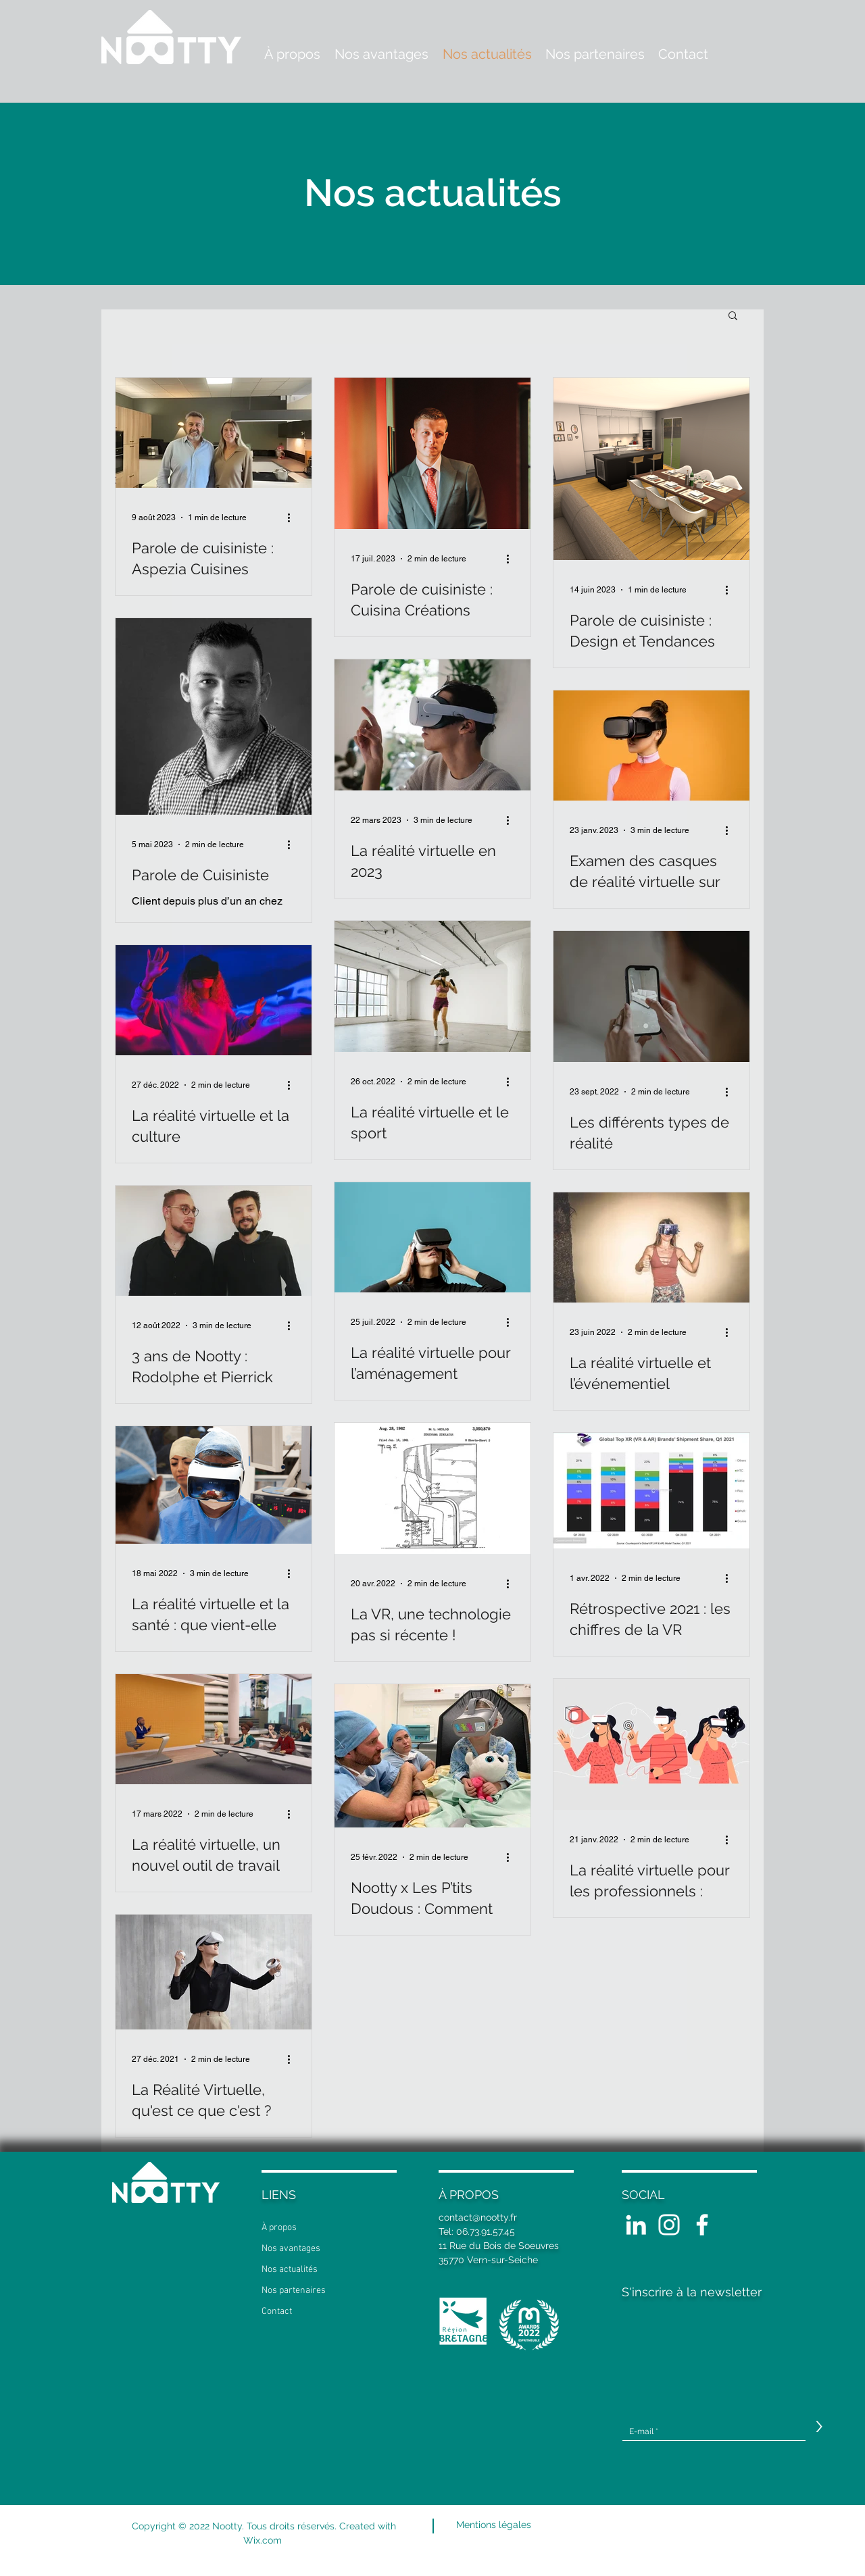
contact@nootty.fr (478, 2217)
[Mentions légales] (493, 2525)
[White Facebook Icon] (702, 2225)
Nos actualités (290, 2269)
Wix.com (264, 2540)
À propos (279, 2227)
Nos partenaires (294, 2290)
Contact (277, 2311)
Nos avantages (291, 2248)
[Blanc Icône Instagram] (669, 2225)
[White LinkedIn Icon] (636, 2225)
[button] (732, 316)
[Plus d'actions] (293, 517)
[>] (819, 2427)
